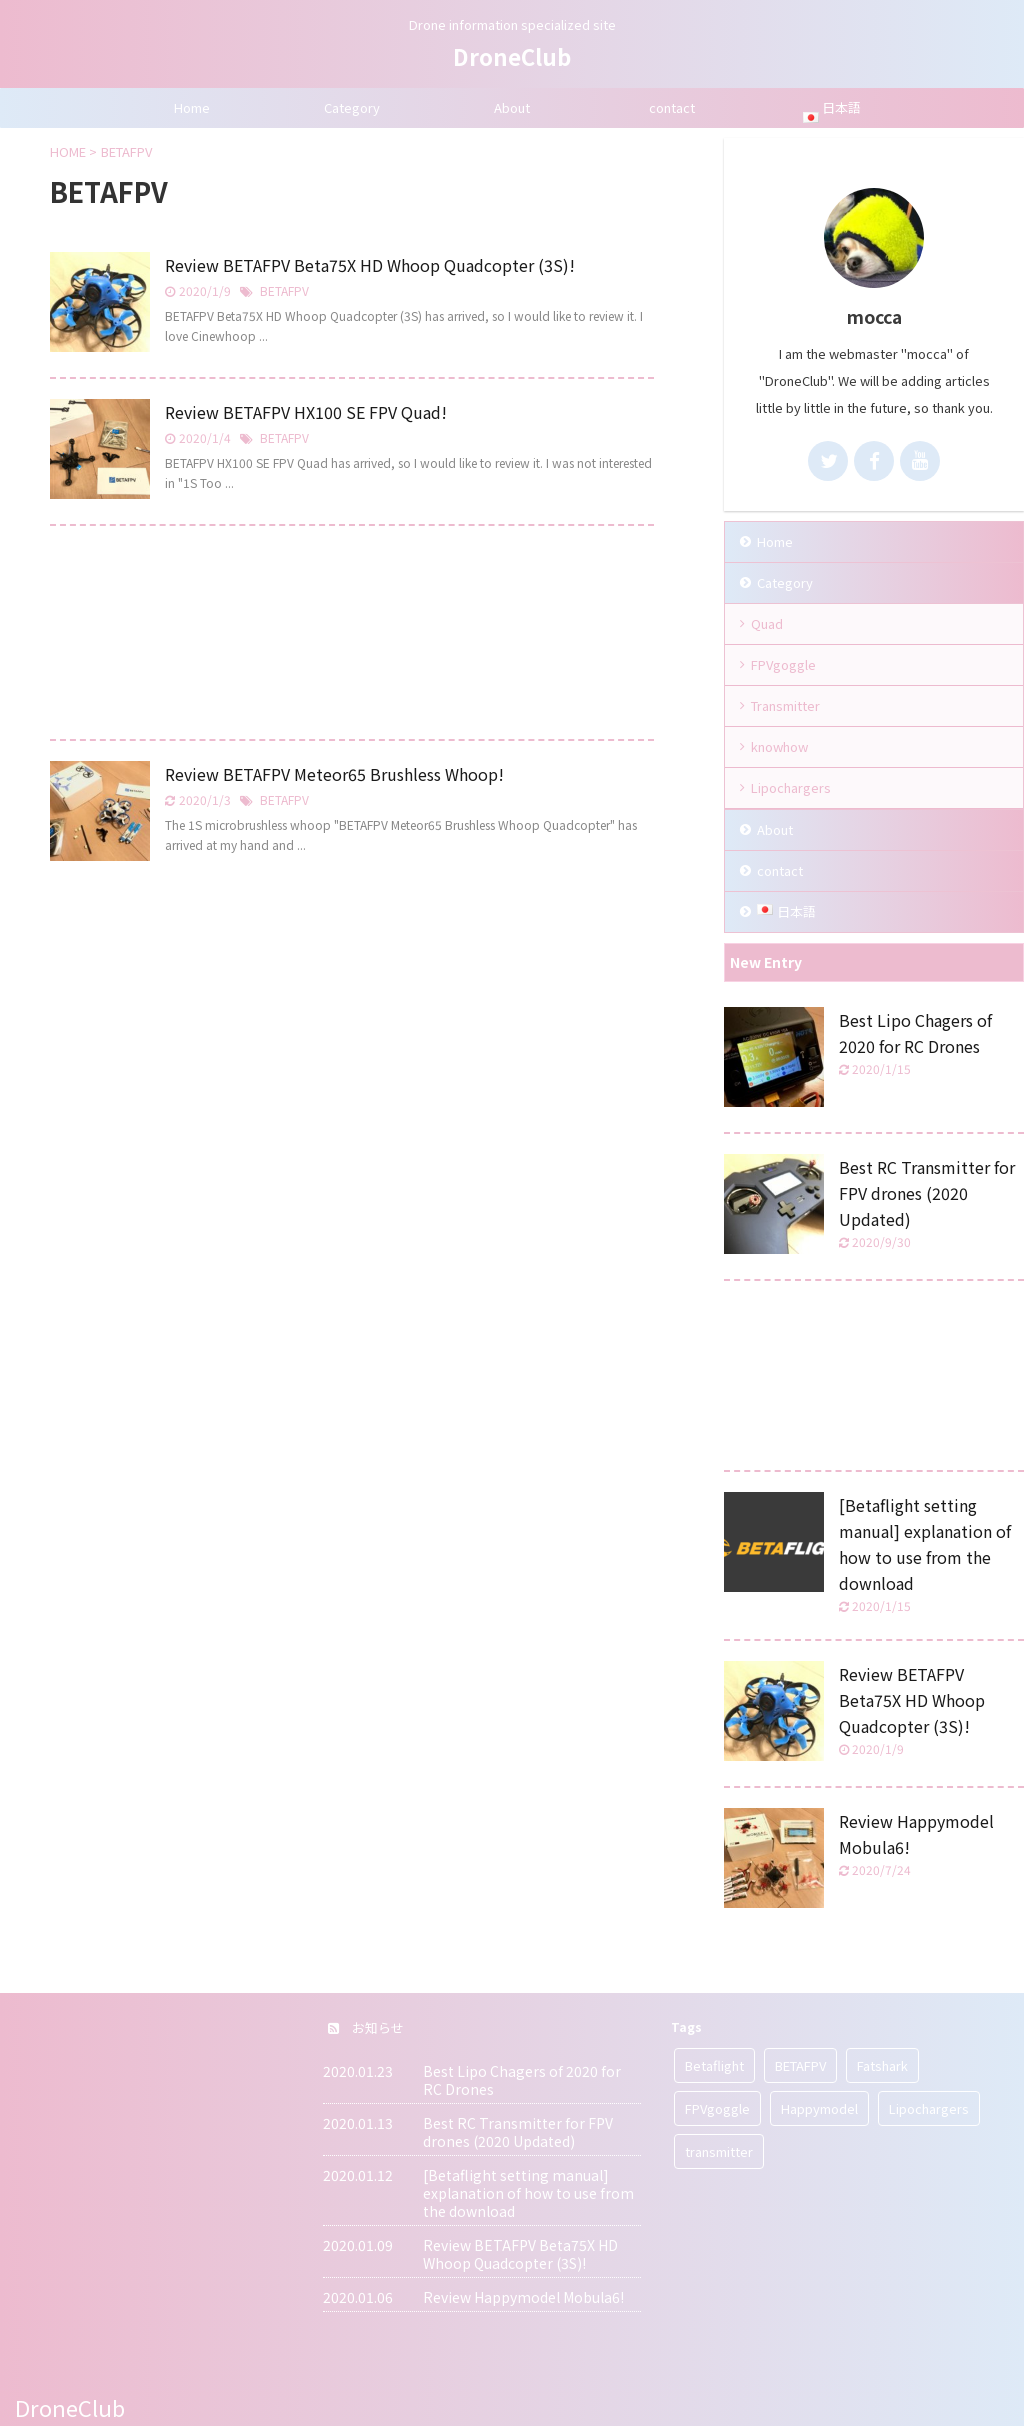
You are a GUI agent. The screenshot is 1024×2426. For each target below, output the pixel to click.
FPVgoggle (783, 664)
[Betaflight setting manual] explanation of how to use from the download (528, 2193)
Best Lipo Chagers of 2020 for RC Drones (522, 2080)
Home (192, 107)
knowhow (779, 746)
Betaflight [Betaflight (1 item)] (714, 2065)
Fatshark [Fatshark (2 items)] (882, 2065)
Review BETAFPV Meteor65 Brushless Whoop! (334, 774)
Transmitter (785, 705)
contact (672, 107)
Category (352, 107)
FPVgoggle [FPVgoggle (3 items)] (717, 2108)
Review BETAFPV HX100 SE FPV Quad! (306, 412)
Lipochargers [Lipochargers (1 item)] (929, 2108)
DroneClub (512, 56)
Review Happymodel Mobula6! (523, 2297)
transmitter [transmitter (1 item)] (719, 2151)
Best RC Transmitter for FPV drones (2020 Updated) (927, 1193)
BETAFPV (284, 290)
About (512, 107)
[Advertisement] (352, 637)
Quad (767, 623)
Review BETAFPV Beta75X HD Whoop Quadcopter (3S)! (370, 265)
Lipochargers (791, 787)
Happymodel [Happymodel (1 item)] (819, 2108)
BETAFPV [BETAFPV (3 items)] (800, 2065)
